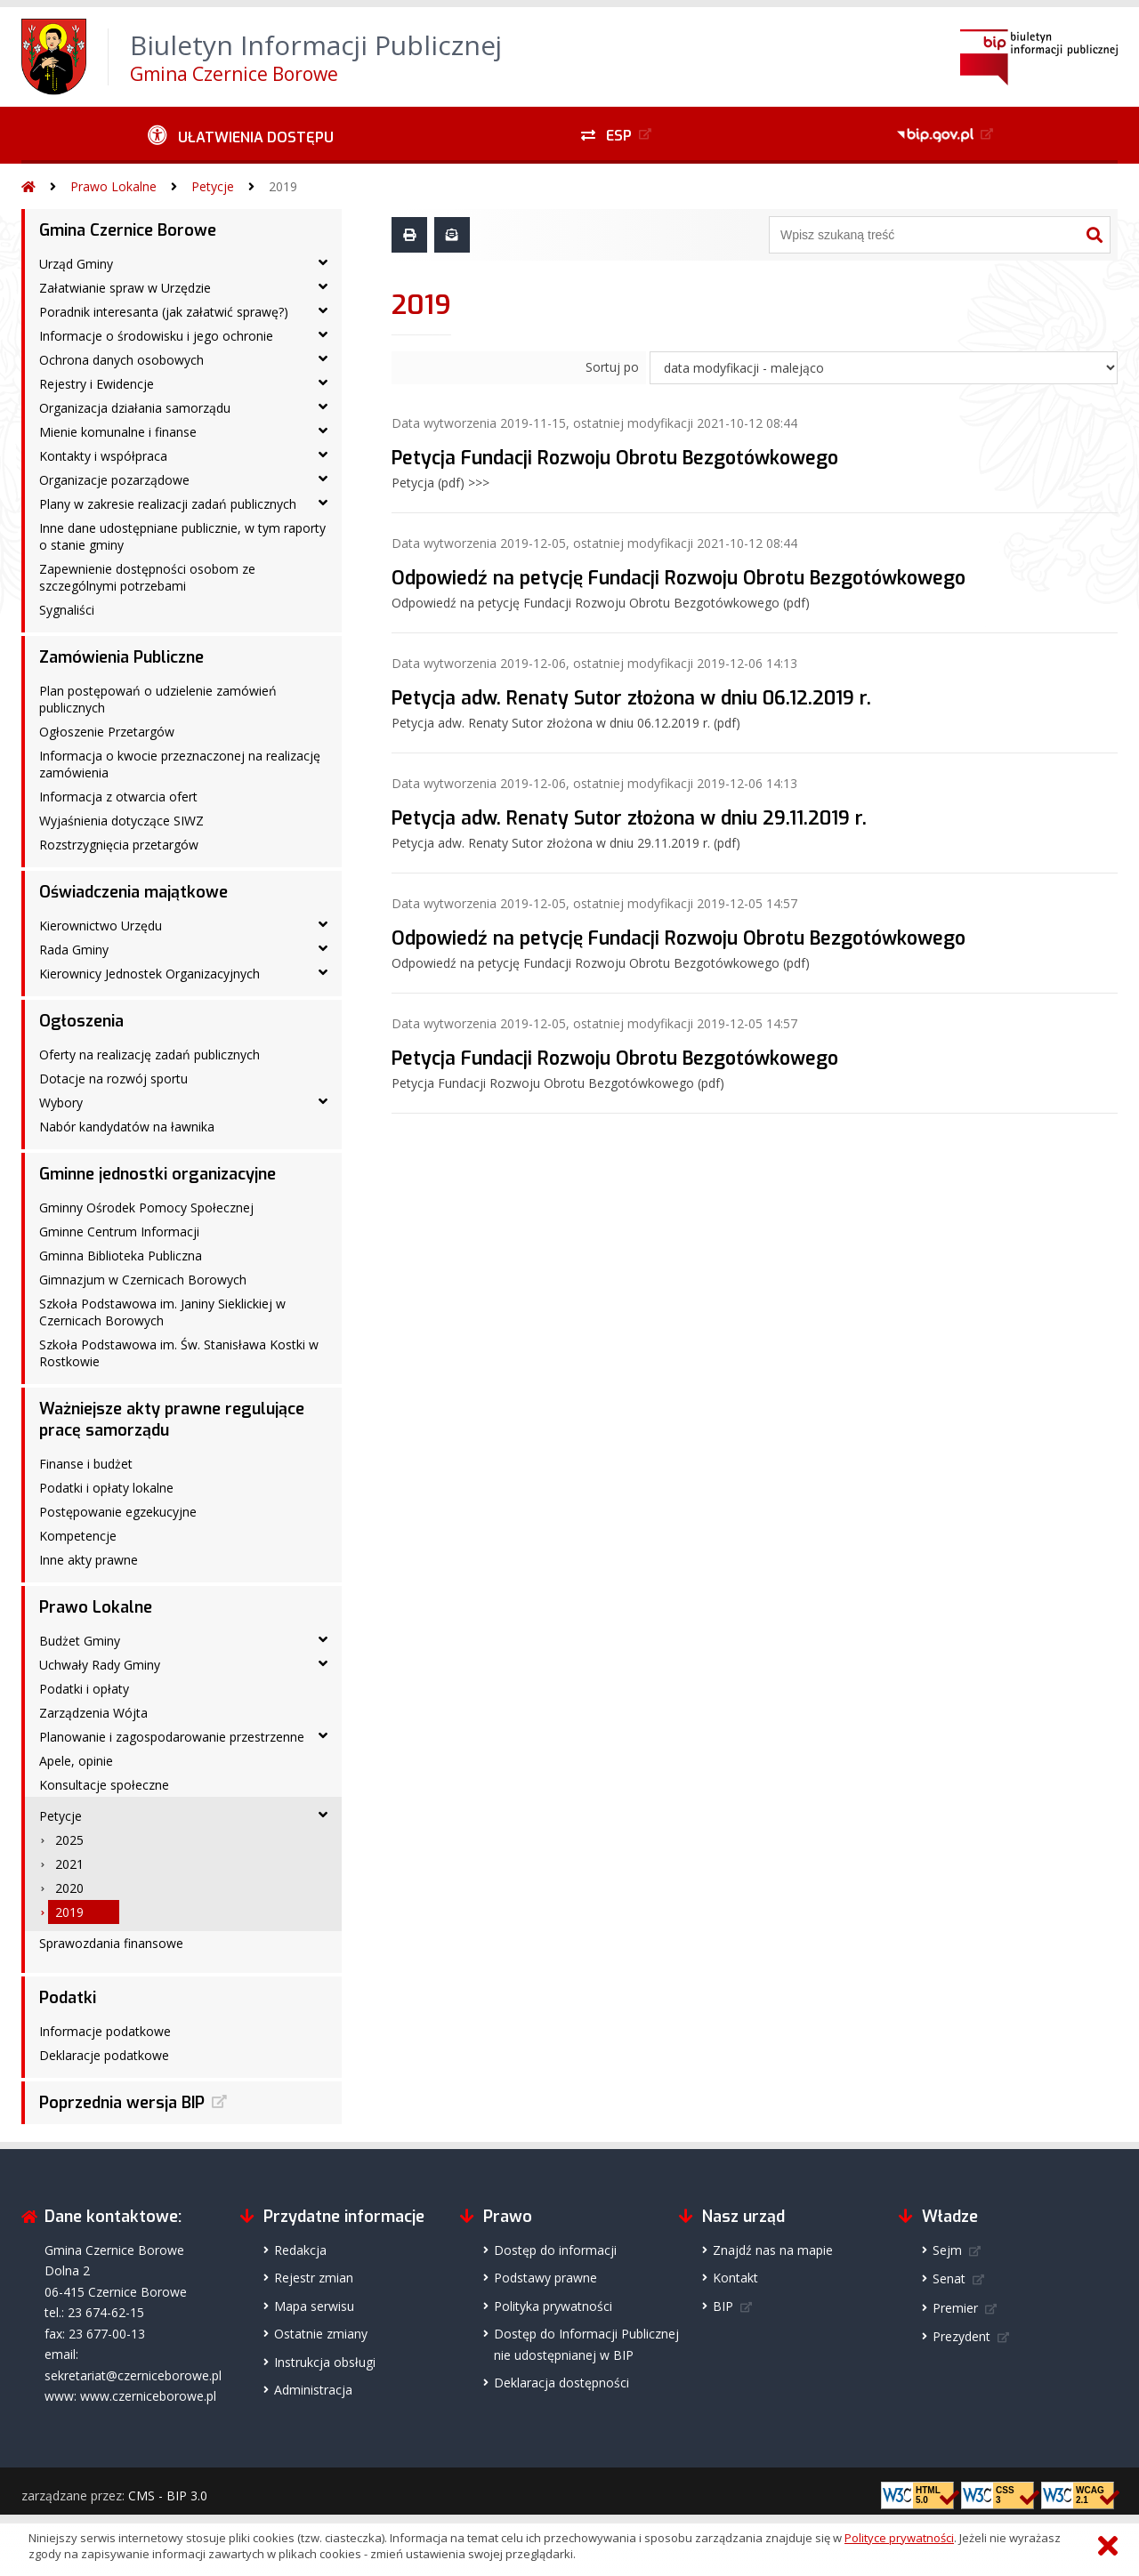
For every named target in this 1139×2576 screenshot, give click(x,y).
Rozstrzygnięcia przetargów (118, 844)
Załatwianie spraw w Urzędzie (125, 287)
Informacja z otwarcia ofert (118, 796)
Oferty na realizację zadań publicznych (149, 1054)
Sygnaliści (66, 609)
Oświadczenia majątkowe (133, 892)
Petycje (212, 186)
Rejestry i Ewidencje (96, 383)
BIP (723, 2306)
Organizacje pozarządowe (114, 479)
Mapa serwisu (314, 2306)
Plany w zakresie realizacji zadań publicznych (167, 503)
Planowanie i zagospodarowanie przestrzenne (171, 1736)
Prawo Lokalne (113, 186)
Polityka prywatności (553, 2306)
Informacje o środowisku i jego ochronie (156, 335)
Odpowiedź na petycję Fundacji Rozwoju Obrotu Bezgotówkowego (678, 578)
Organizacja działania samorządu (134, 407)
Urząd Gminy (76, 263)
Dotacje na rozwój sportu (113, 1078)
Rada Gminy (74, 949)
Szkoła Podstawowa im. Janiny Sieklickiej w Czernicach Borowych (162, 1312)
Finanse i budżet (86, 1463)
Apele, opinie (76, 1760)
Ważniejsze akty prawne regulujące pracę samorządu (171, 1419)
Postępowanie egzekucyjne (118, 1511)
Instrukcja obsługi (325, 2362)
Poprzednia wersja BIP (122, 2102)
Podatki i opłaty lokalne (106, 1487)
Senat (949, 2278)
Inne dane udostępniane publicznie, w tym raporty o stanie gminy (182, 536)
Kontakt (735, 2277)
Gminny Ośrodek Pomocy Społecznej (146, 1207)
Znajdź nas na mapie (773, 2250)
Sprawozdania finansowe (111, 1943)
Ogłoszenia (81, 1021)
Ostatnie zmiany (321, 2333)
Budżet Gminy (79, 1640)
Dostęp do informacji (555, 2250)
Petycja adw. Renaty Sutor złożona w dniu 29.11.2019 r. (629, 818)
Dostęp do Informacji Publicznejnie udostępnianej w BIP (586, 2344)
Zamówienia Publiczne (121, 657)
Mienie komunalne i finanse (118, 431)
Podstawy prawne (545, 2277)
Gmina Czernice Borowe (127, 230)
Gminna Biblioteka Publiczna (120, 1255)
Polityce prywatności (899, 2538)
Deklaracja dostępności (561, 2382)
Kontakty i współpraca (103, 455)
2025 (69, 1839)
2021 (69, 1864)
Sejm (947, 2250)
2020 (69, 1888)
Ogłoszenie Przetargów (106, 731)
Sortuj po (612, 366)
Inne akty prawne (88, 1559)
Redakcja (300, 2250)
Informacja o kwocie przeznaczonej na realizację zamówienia (179, 764)
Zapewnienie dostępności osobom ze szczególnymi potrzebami (147, 577)
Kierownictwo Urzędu (100, 925)
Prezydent (961, 2336)
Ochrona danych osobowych (121, 359)
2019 (283, 186)
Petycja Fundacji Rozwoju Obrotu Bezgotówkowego (615, 458)
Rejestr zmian (313, 2277)
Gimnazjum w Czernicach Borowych (142, 1279)
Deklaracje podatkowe (104, 2055)
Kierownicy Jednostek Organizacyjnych (149, 973)
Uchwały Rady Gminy (99, 1664)
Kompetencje (78, 1535)
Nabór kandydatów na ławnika (126, 1126)
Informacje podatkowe (105, 2031)
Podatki (67, 1997)
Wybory (61, 1102)
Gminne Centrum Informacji (119, 1231)
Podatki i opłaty (84, 1688)
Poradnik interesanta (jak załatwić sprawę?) (163, 311)
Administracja (313, 2389)
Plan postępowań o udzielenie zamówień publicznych (158, 699)
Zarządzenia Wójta (93, 1712)
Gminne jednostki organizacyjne (157, 1174)
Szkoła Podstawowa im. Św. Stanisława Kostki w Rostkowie (179, 1353)
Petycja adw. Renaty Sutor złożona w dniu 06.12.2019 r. (631, 698)
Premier (955, 2307)
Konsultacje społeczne (104, 1784)
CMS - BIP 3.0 (167, 2495)
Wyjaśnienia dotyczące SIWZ (121, 820)
